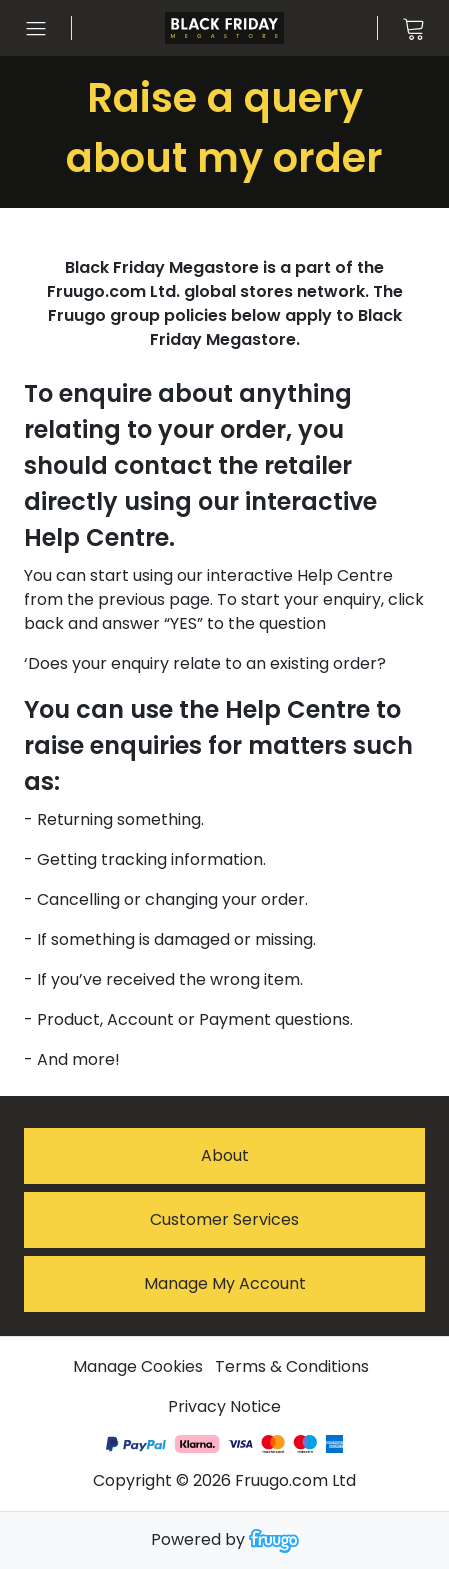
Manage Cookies (138, 1366)
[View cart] (413, 28)
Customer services (224, 1219)
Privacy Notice (224, 1406)
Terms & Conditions (292, 1366)
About (225, 1155)
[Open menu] (36, 28)
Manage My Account (225, 1283)
